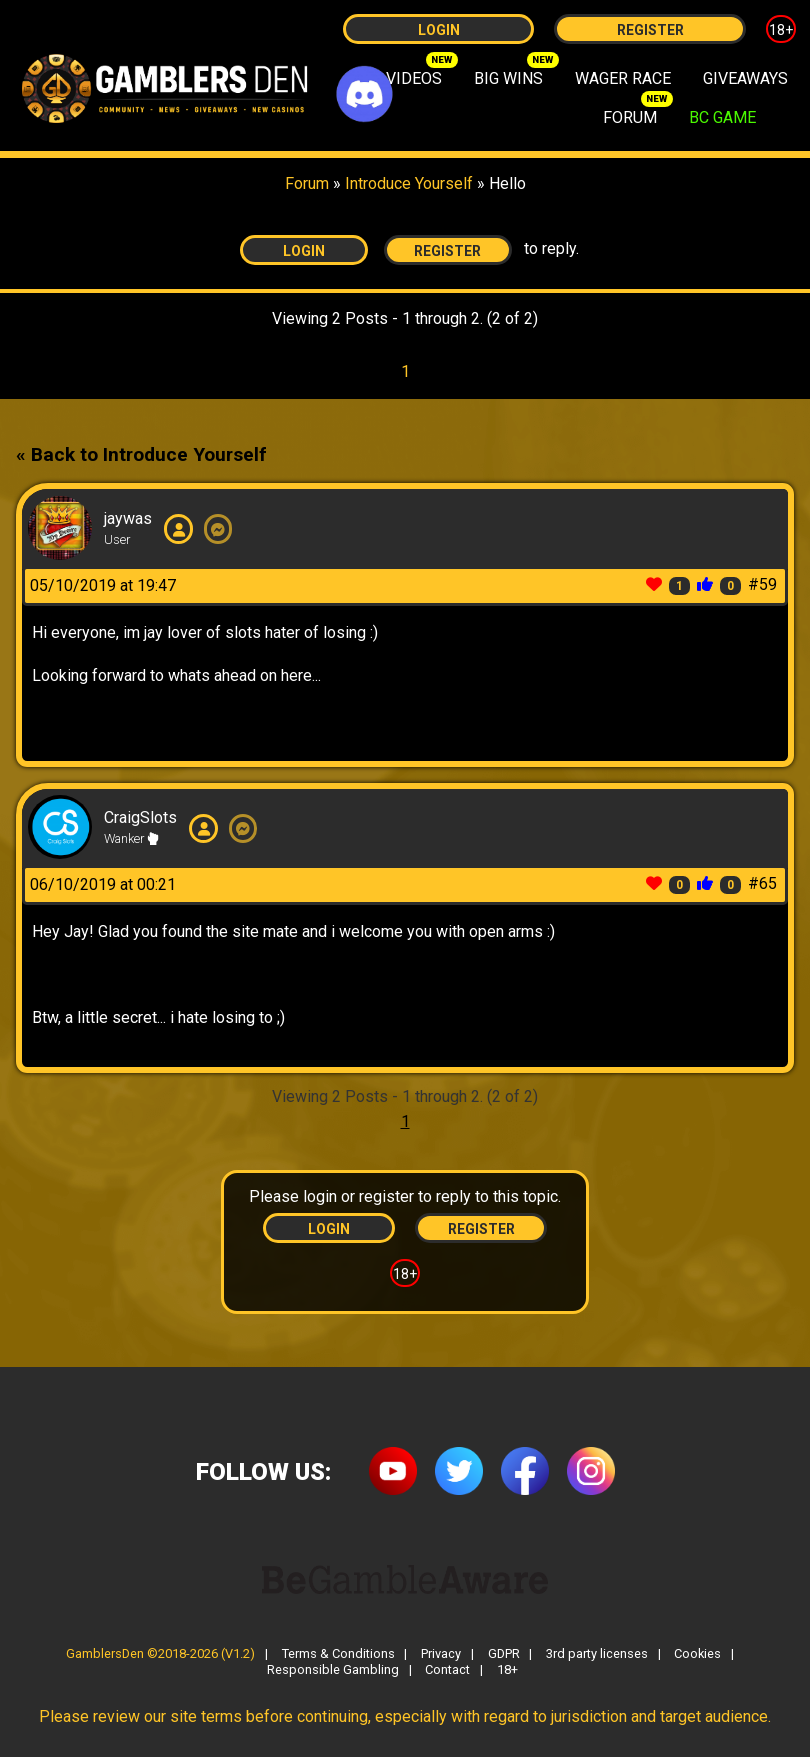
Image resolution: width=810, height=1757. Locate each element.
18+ (781, 30)
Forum (307, 183)
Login (439, 30)
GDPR (504, 1654)
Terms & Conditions (338, 1654)
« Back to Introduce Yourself (141, 454)
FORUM (630, 117)
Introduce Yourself (411, 183)
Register (650, 30)
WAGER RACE (623, 78)
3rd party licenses (597, 1654)
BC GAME (722, 117)
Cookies (697, 1654)
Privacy (441, 1654)
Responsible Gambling (333, 1670)
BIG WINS (508, 78)
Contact (447, 1670)
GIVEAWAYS (745, 78)
